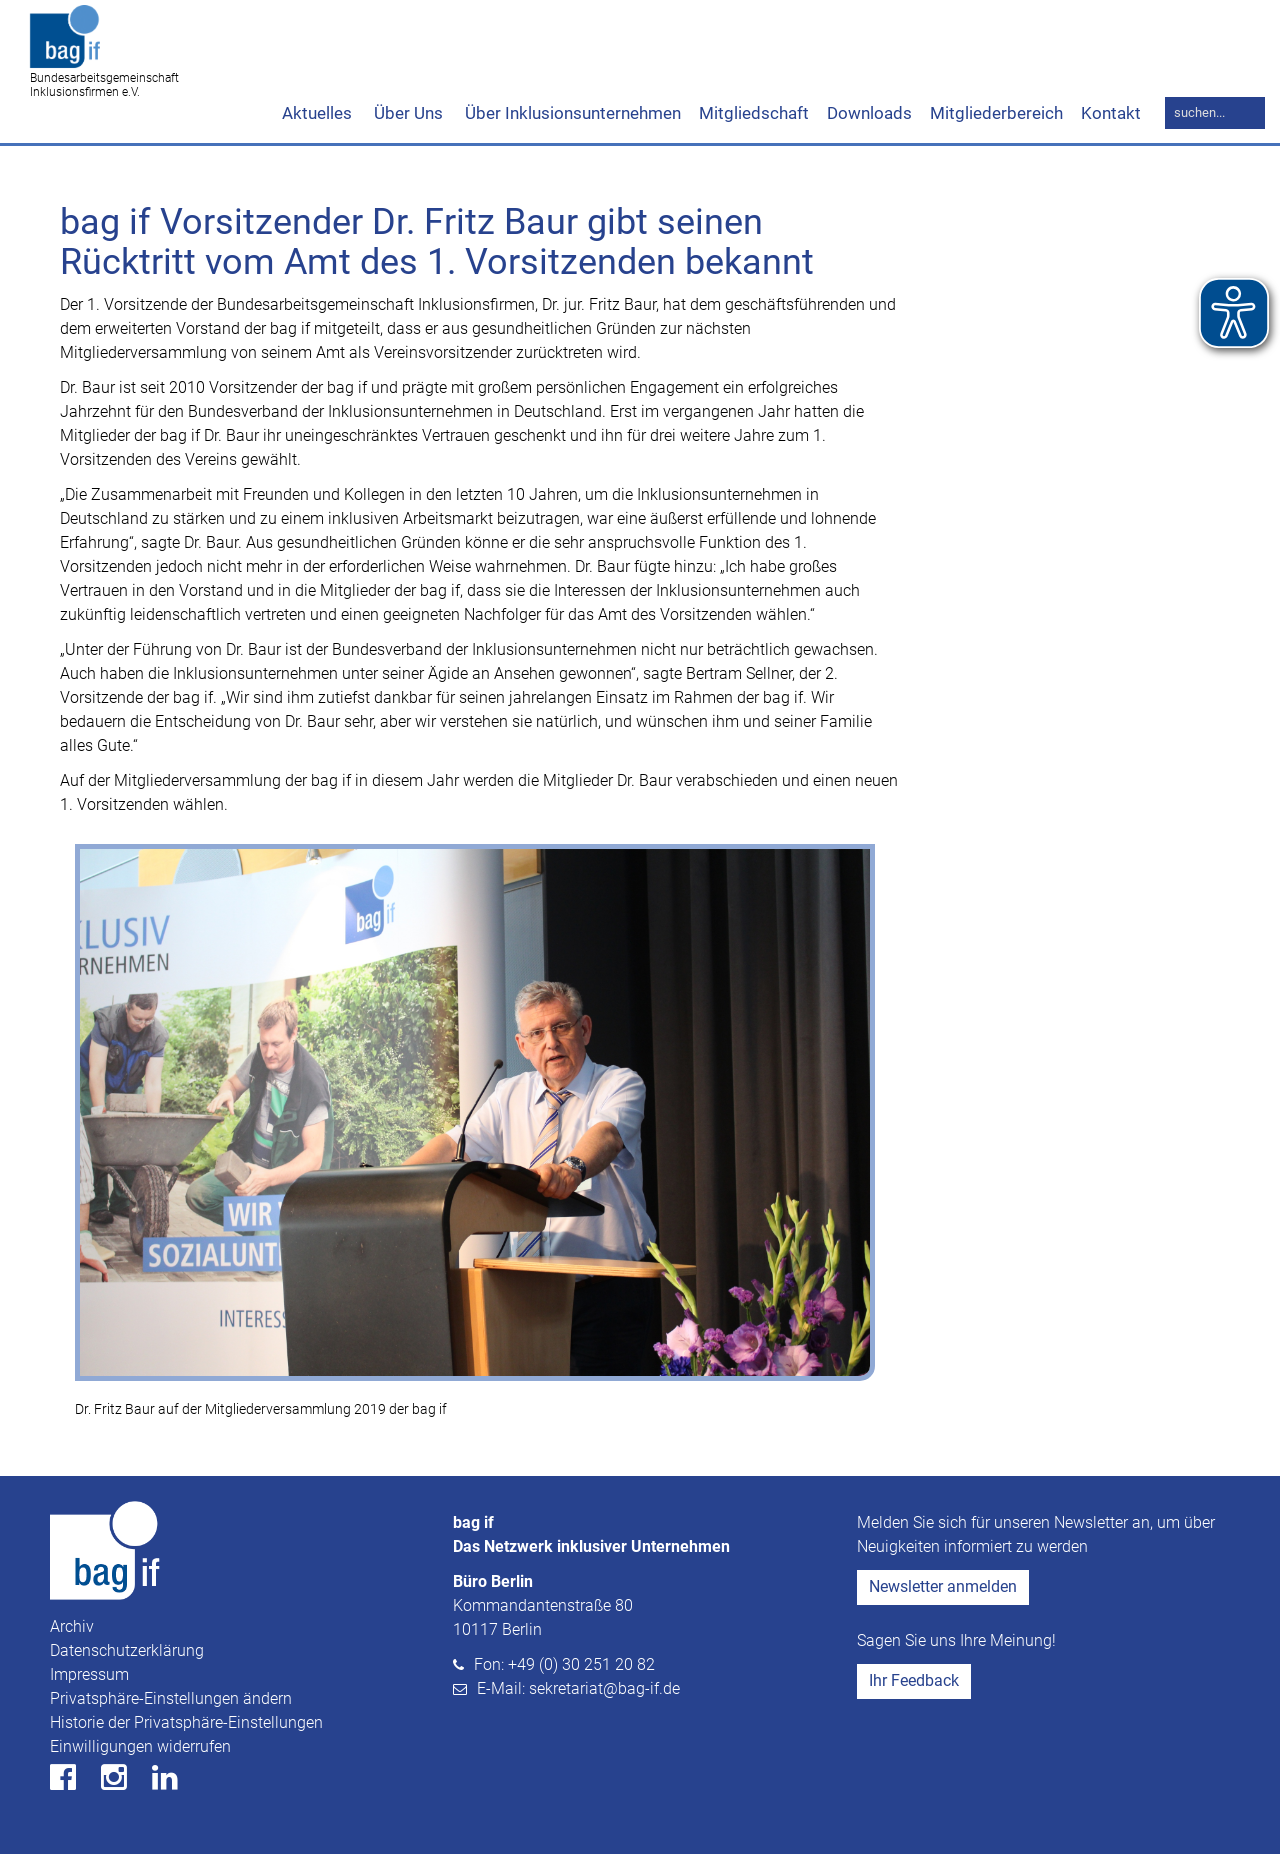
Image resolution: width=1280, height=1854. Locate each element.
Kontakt (1111, 113)
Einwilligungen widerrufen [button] (140, 1746)
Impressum (89, 1674)
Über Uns (406, 113)
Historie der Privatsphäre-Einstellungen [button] (186, 1722)
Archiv (72, 1626)
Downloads (869, 113)
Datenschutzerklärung (127, 1650)
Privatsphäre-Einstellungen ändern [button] (171, 1698)
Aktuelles (317, 113)
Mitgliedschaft (754, 113)
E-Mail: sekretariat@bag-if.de (578, 1688)
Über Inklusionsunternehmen (571, 113)
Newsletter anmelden (943, 1586)
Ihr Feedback (914, 1680)
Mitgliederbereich (996, 113)
